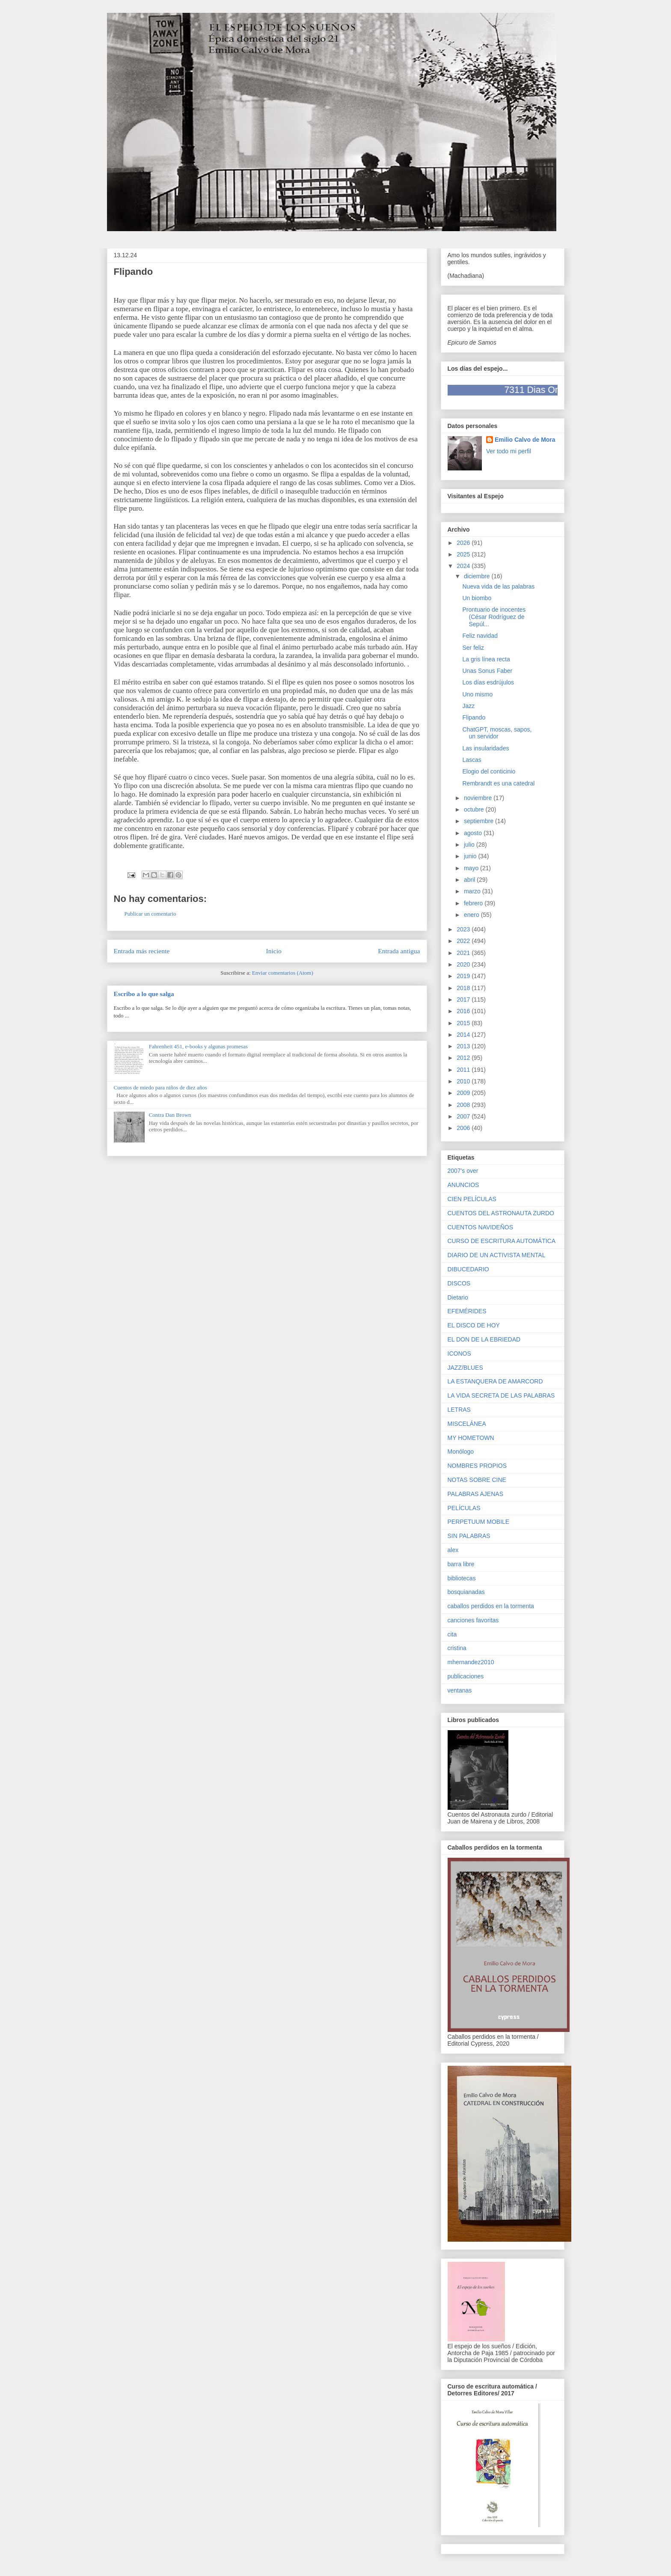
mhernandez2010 (471, 1662)
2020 (464, 964)
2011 (464, 1069)
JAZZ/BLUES (465, 1367)
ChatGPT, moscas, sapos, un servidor (496, 733)
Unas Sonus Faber (487, 670)
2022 (464, 940)
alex (453, 1550)
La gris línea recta (486, 659)
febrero (474, 903)
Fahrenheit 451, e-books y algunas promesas (198, 1046)
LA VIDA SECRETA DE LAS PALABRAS (501, 1395)
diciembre (478, 576)
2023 (464, 929)
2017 (464, 999)
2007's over (463, 1170)
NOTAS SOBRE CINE (477, 1479)
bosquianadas (466, 1591)
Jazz (468, 705)
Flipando (473, 717)
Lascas (471, 759)
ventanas (460, 1690)
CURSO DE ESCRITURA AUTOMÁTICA (502, 1240)
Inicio (274, 951)
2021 (464, 952)
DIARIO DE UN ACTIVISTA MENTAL (497, 1255)
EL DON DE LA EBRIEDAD (484, 1339)
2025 (464, 554)
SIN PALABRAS (469, 1535)
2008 (464, 1104)
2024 (464, 565)
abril (470, 879)
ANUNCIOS (463, 1184)
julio (470, 844)
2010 (464, 1081)
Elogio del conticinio (488, 771)
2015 (464, 1023)
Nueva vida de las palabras (498, 586)
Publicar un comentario (150, 913)
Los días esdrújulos (488, 682)
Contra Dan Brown (170, 1115)
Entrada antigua (399, 951)
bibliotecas (462, 1578)
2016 (464, 1011)
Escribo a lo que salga (144, 993)
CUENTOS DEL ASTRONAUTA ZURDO (501, 1213)
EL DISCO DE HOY (474, 1325)
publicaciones (466, 1676)
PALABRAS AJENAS (475, 1493)
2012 (464, 1057)
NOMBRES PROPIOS (477, 1465)
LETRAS (459, 1409)
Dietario (458, 1297)
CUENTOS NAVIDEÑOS (481, 1227)
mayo (472, 868)
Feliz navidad (480, 635)
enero (472, 914)
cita (452, 1634)
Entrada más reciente (142, 951)
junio (471, 856)
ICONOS (459, 1353)
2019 (464, 976)
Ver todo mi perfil (508, 451)
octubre (475, 809)
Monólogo (461, 1451)
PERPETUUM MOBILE (479, 1521)
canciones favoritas (473, 1620)
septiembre (479, 821)
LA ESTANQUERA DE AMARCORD (495, 1381)
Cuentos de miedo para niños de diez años (160, 1087)
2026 (464, 542)
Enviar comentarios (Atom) (282, 973)
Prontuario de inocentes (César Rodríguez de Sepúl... (494, 617)
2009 (464, 1092)
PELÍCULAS (464, 1508)
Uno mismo (477, 694)
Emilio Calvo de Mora (525, 439)
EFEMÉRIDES (467, 1311)
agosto (474, 833)
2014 (464, 1034)
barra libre (461, 1564)
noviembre (478, 797)
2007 (464, 1116)
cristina (457, 1648)
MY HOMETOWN (471, 1437)
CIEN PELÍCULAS (472, 1199)
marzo (473, 891)
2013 (464, 1046)
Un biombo (476, 598)
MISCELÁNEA (467, 1423)
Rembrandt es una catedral (498, 783)
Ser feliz (473, 647)
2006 (464, 1127)
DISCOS (459, 1283)
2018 (464, 988)
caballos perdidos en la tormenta (491, 1606)
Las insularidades (485, 748)
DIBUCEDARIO (468, 1269)
